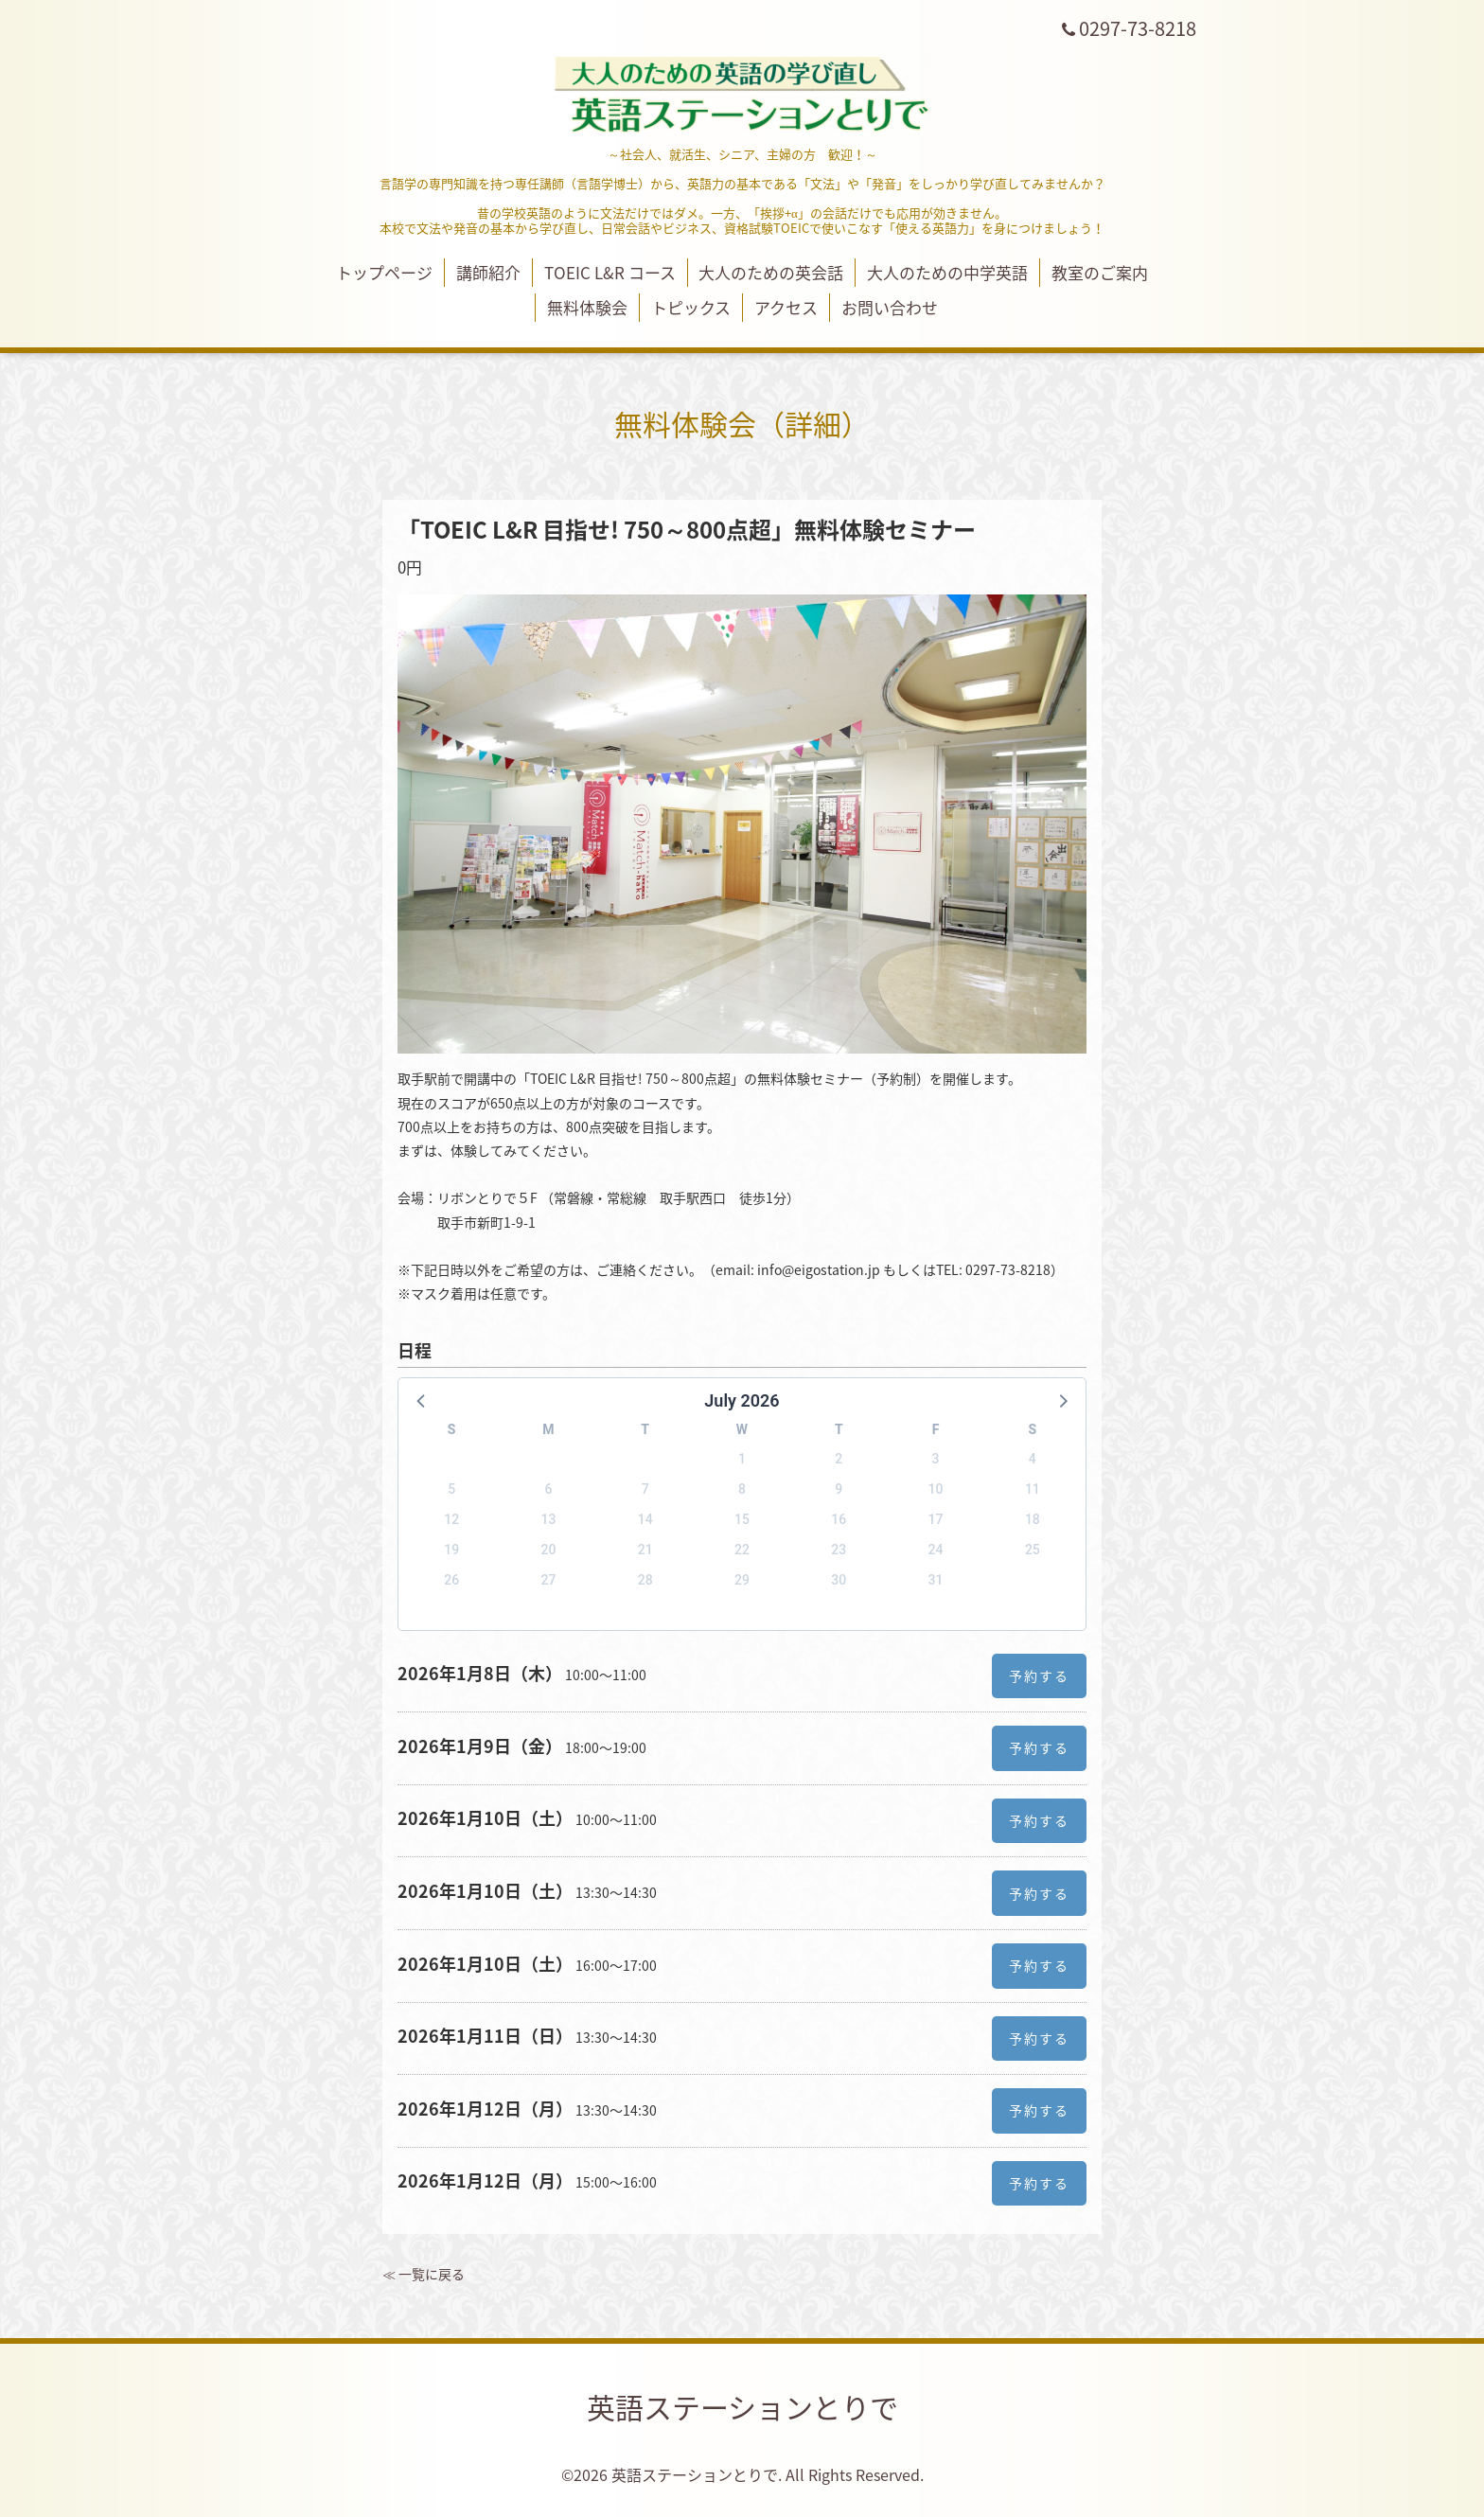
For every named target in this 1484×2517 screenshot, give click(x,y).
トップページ (384, 272)
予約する (1039, 1675)
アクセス (786, 307)
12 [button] (451, 1519)
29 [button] (742, 1579)
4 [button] (1032, 1458)
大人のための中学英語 (947, 272)
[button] (422, 1400)
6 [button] (548, 1489)
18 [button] (1032, 1519)
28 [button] (645, 1579)
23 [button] (838, 1549)
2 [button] (838, 1458)
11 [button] (1032, 1489)
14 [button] (645, 1519)
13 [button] (548, 1519)
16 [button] (838, 1519)
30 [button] (838, 1579)
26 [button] (451, 1579)
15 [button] (742, 1519)
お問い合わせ (889, 307)
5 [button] (451, 1489)
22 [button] (742, 1549)
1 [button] (742, 1458)
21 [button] (645, 1549)
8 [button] (742, 1489)
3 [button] (936, 1458)
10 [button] (936, 1489)
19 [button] (451, 1549)
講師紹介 (488, 272)
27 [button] (548, 1579)
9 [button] (838, 1489)
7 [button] (645, 1489)
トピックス (691, 307)
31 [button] (936, 1579)
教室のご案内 (1099, 272)
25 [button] (1032, 1549)
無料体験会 (587, 307)
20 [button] (548, 1549)
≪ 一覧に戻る (423, 2273)
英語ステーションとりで (742, 2406)
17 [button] (936, 1519)
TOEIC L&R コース (610, 272)
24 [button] (936, 1549)
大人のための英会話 (770, 272)
